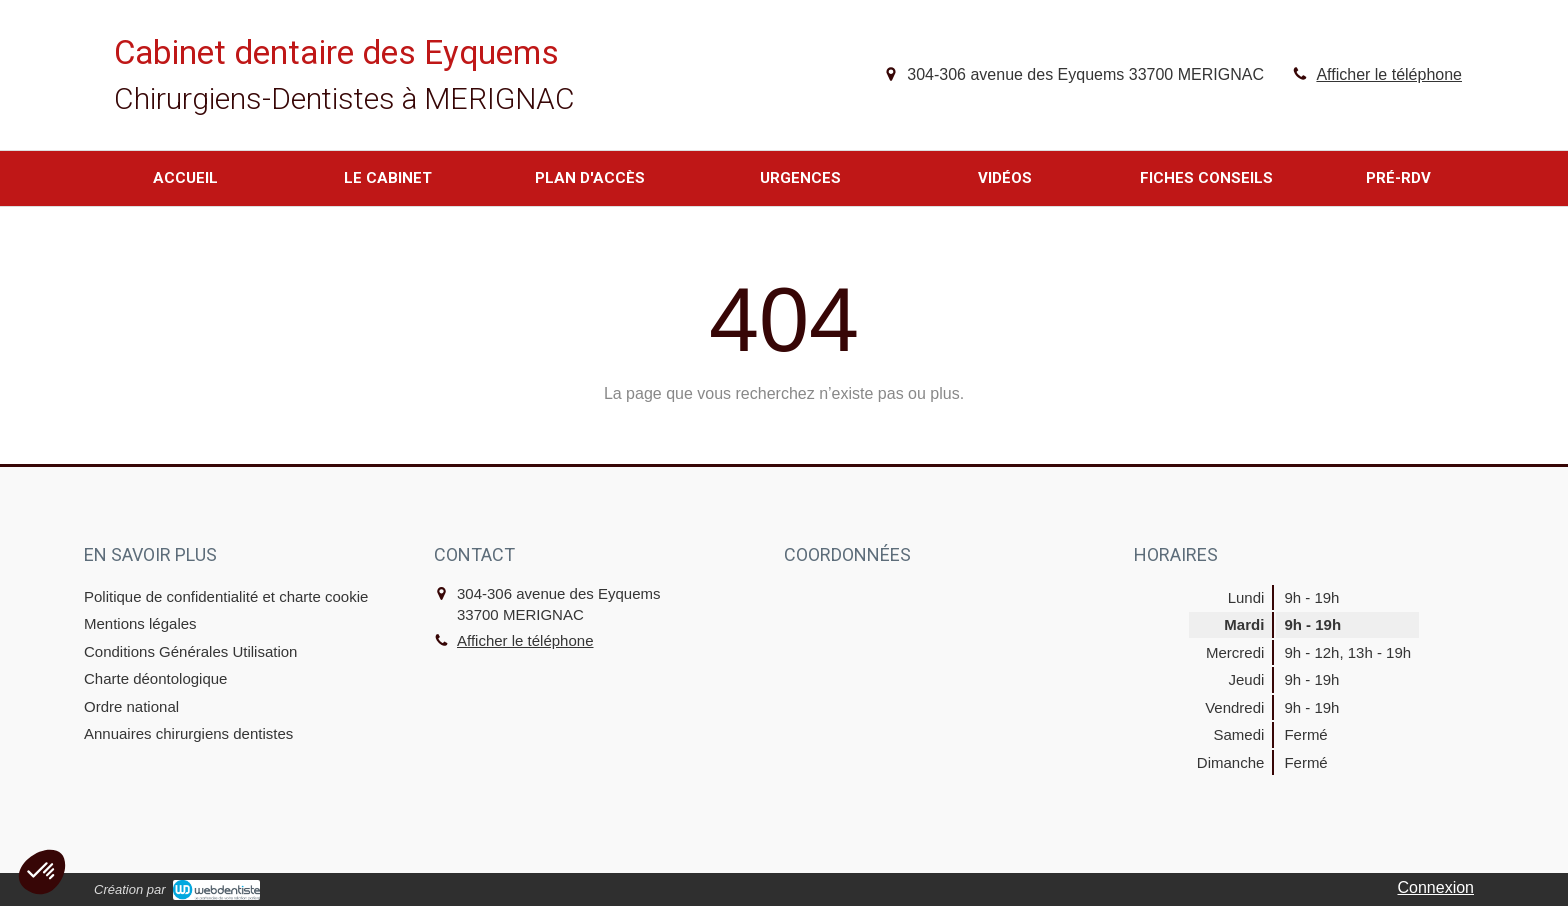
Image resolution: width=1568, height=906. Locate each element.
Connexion (1436, 887)
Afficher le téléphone (1389, 74)
